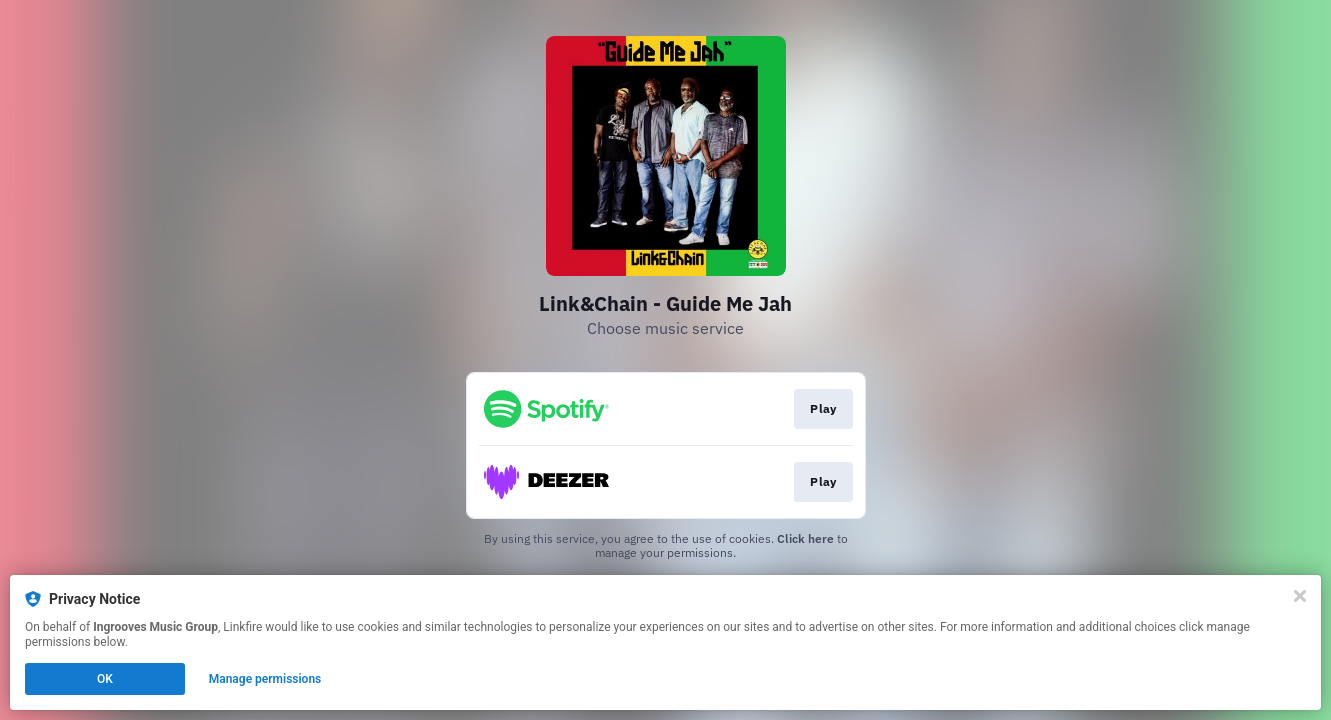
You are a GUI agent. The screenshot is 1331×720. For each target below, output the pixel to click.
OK (105, 679)
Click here (805, 538)
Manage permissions (265, 679)
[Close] (1300, 596)
